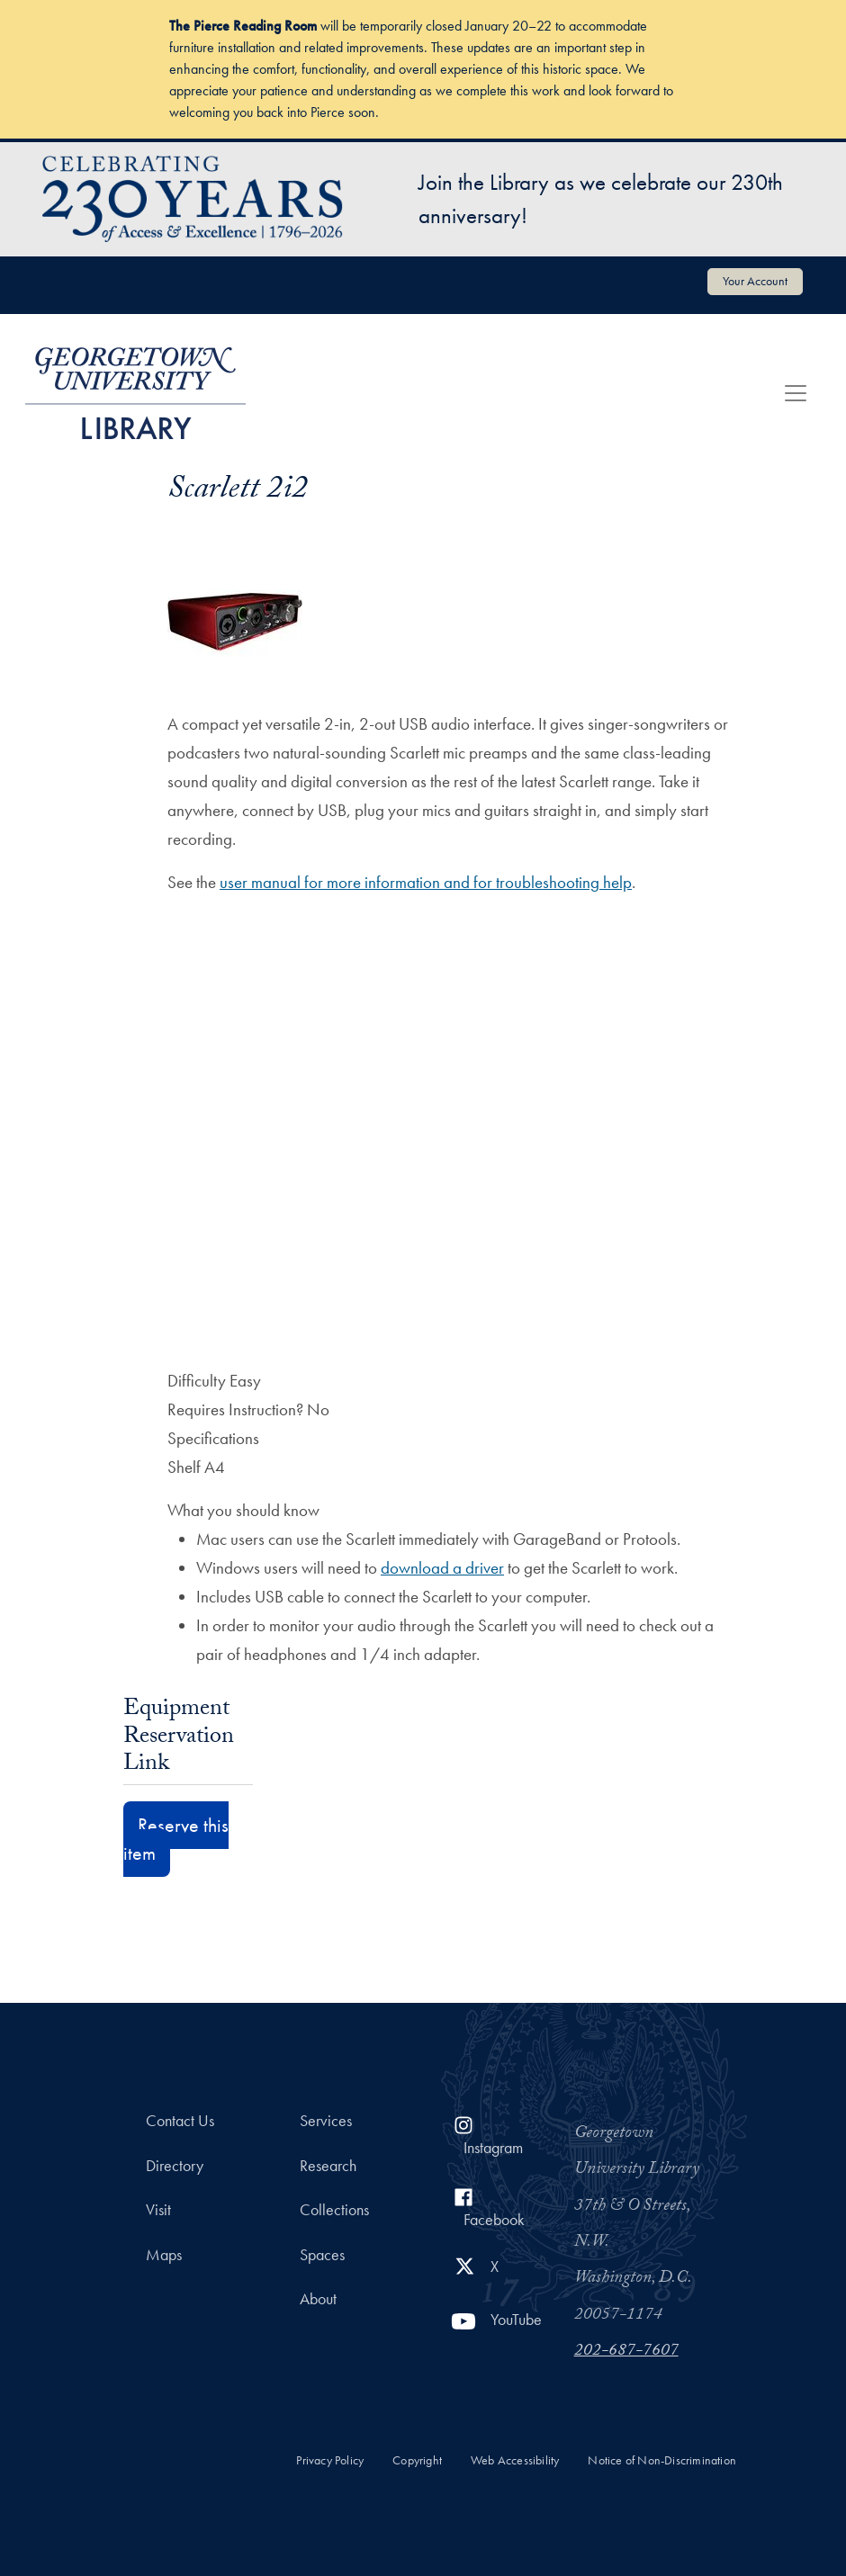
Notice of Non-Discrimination (662, 2460)
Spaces (322, 2255)
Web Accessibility (515, 2460)
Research (328, 2166)
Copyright (417, 2460)
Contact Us (180, 2121)
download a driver (442, 1568)
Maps (164, 2255)
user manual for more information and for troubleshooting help (426, 882)
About (318, 2299)
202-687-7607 (626, 2352)
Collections (334, 2210)
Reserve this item (176, 1839)
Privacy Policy (330, 2460)
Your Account (755, 281)
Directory (174, 2166)
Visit (158, 2210)
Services (326, 2121)
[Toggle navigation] (795, 393)
